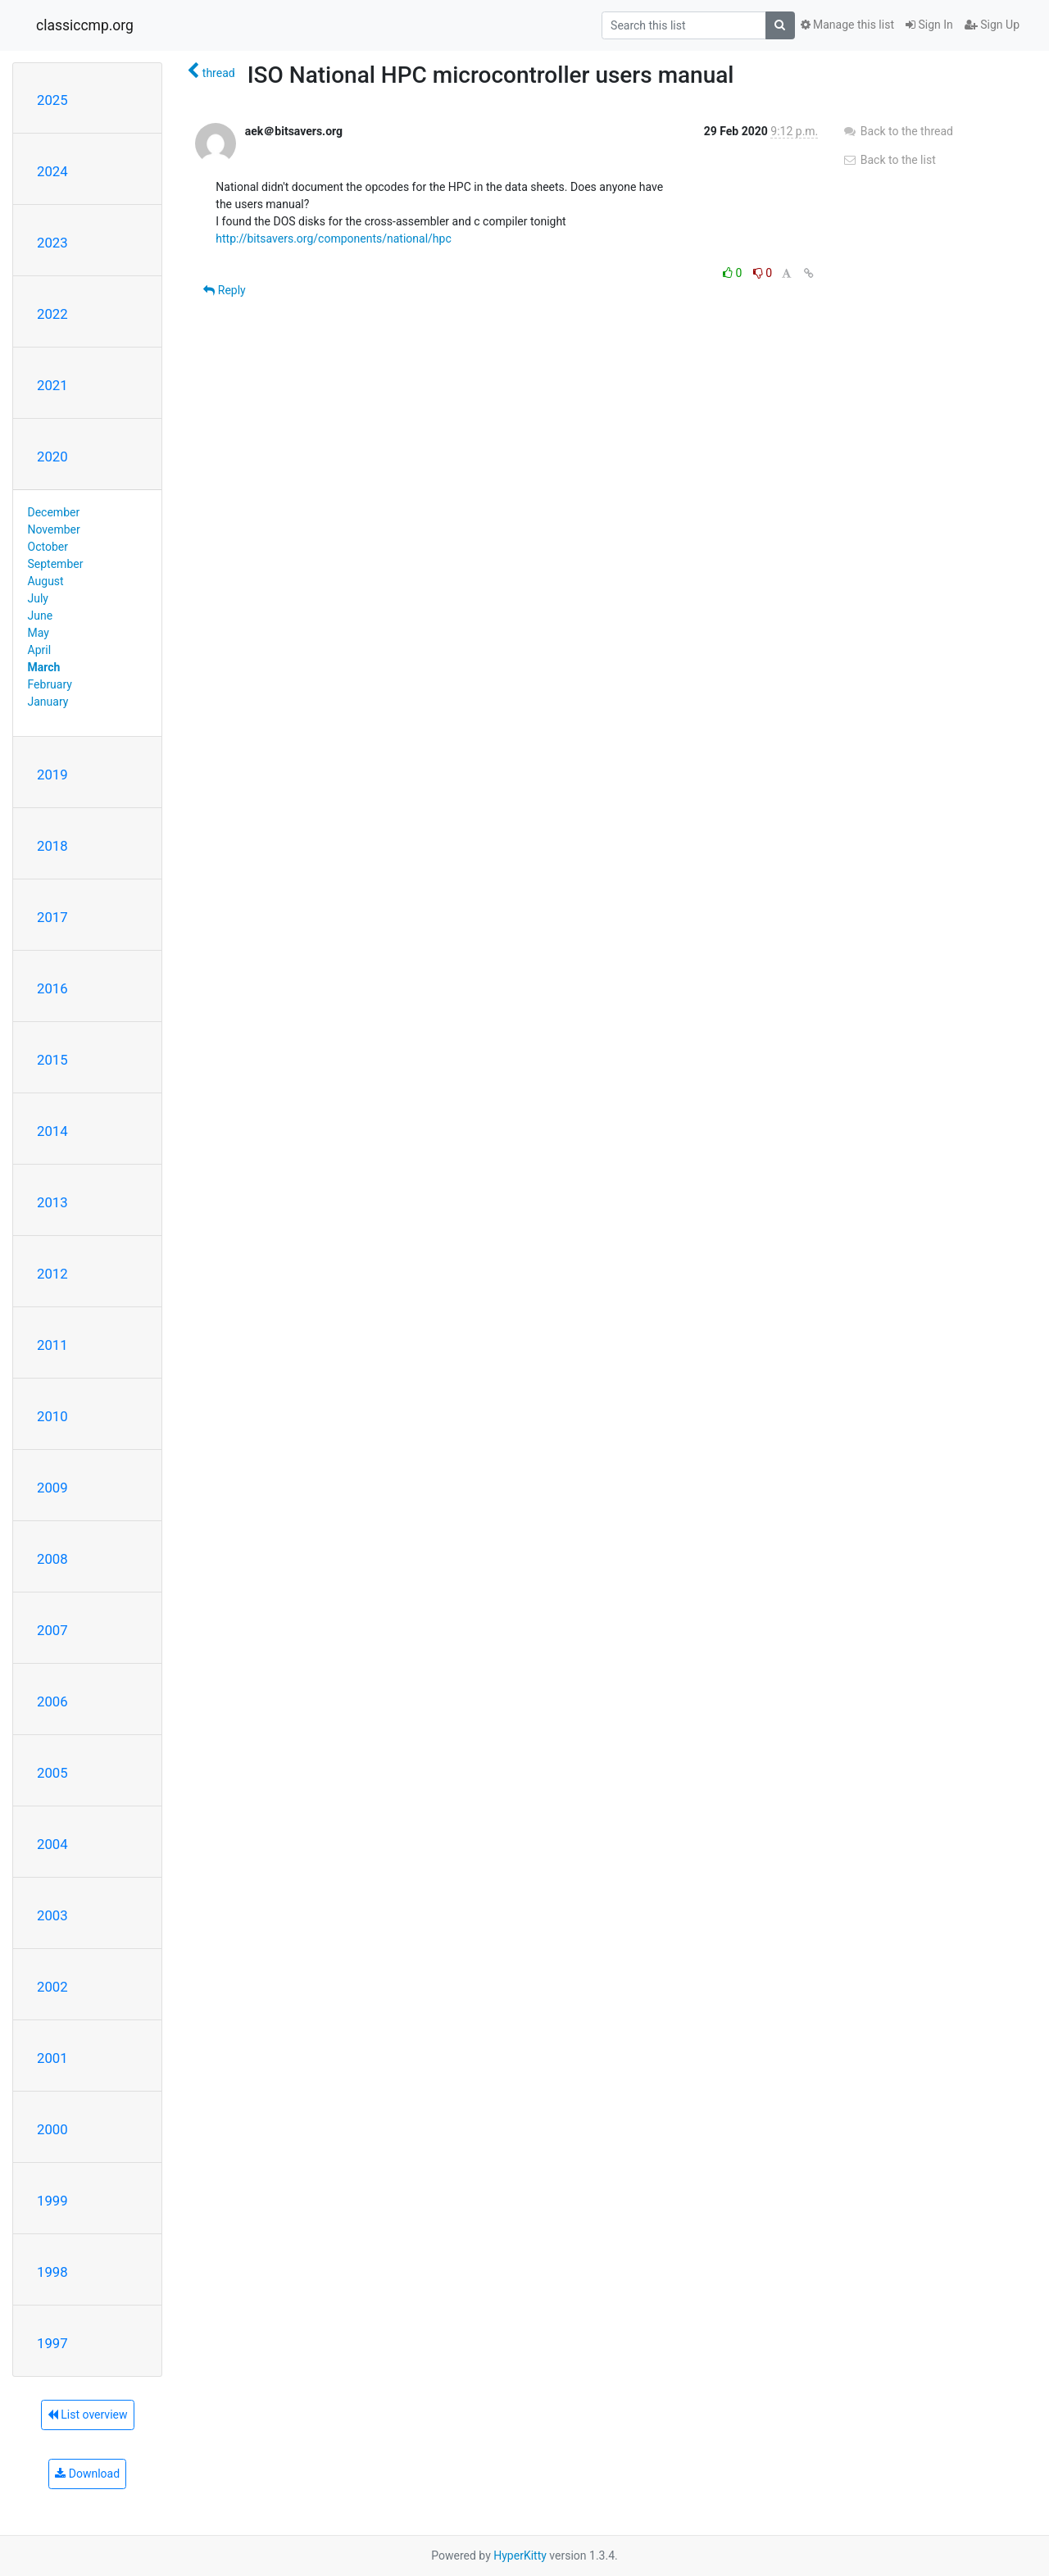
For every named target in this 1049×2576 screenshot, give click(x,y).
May (38, 632)
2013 (52, 1202)
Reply (224, 290)
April (40, 649)
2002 (52, 1987)
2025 (52, 100)
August (46, 581)
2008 (52, 1559)
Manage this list (847, 24)
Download (87, 2473)
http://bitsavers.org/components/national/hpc (333, 238)
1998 (52, 2272)
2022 (52, 314)
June (40, 615)
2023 (52, 242)
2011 (52, 1345)
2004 (52, 1844)
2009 (52, 1487)
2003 (52, 1915)
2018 (52, 846)
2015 (52, 1060)
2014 (52, 1131)
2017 (52, 917)
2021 (52, 385)
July (38, 598)
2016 (52, 988)
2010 (52, 1416)
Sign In (929, 24)
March (44, 667)
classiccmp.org (85, 25)
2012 (52, 1273)
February (50, 684)
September (56, 563)
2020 (52, 456)
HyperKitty (520, 2555)
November (54, 529)
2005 (52, 1773)
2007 (52, 1630)
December (54, 512)
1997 (52, 2343)
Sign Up (992, 24)
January (48, 701)
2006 (52, 1701)
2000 (52, 2129)
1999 (52, 2200)
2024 (52, 171)
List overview (88, 2414)
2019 (52, 774)
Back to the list (888, 159)
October (48, 546)
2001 (52, 2058)
